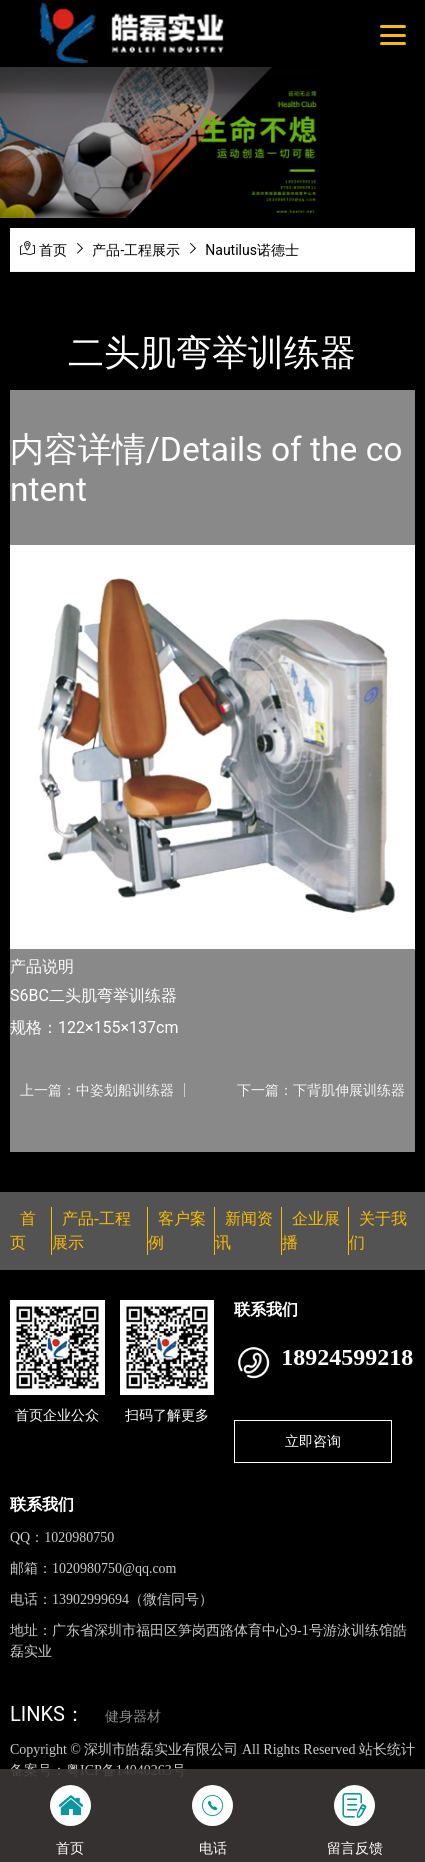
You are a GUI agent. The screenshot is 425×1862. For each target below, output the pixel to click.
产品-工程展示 (136, 250)
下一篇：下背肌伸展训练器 (321, 1090)
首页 (53, 250)
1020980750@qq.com (114, 1568)
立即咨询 (313, 1441)
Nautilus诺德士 (252, 250)
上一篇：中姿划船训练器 (97, 1090)
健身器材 (133, 1716)
